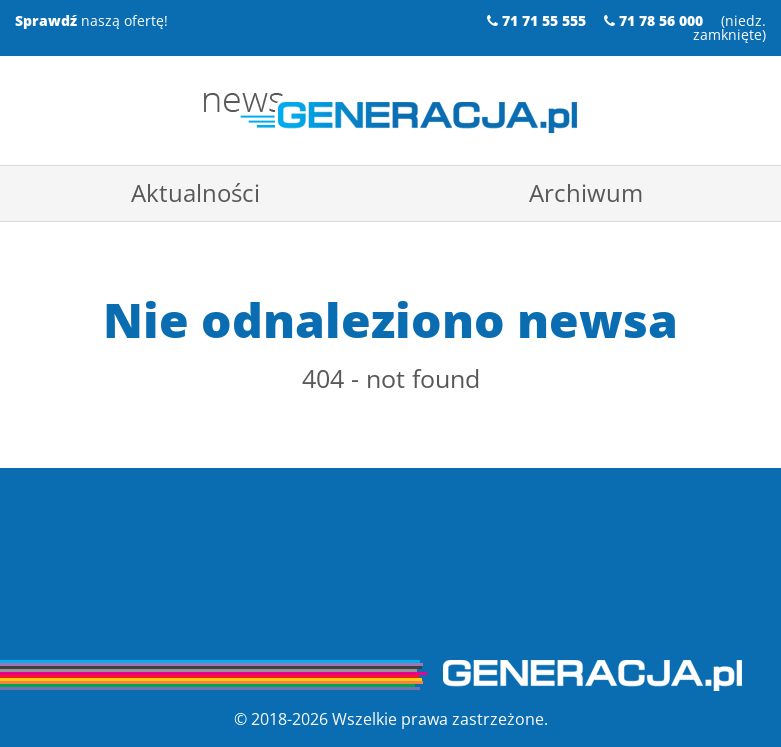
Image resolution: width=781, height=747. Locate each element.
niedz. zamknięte (729, 27)
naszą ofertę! (91, 20)
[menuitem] (195, 193)
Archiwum (586, 192)
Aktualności (195, 192)
